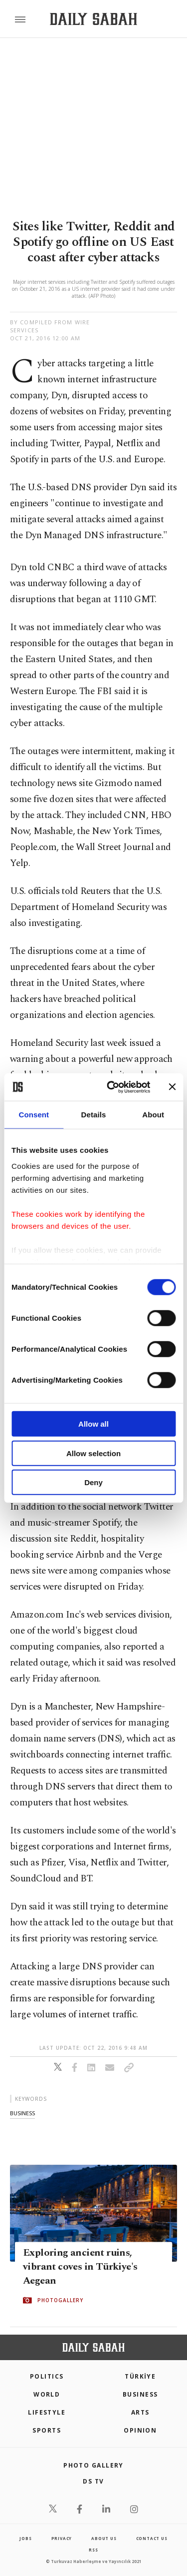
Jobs (25, 2538)
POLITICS (47, 2376)
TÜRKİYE (140, 2376)
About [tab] (153, 1114)
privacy (61, 2538)
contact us (152, 2538)
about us (103, 2538)
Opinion (140, 2430)
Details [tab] (93, 1114)
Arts (140, 2412)
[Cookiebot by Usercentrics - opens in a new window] (111, 1086)
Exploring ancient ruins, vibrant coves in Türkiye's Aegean (80, 2266)
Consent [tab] (33, 1114)
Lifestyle (46, 2412)
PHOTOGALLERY (60, 2300)
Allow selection (93, 1453)
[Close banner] (172, 1086)
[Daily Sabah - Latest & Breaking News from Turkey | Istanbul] (93, 19)
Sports (46, 2430)
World (46, 2394)
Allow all (93, 1424)
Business (140, 2394)
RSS (93, 2550)
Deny (93, 1482)
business (22, 2113)
